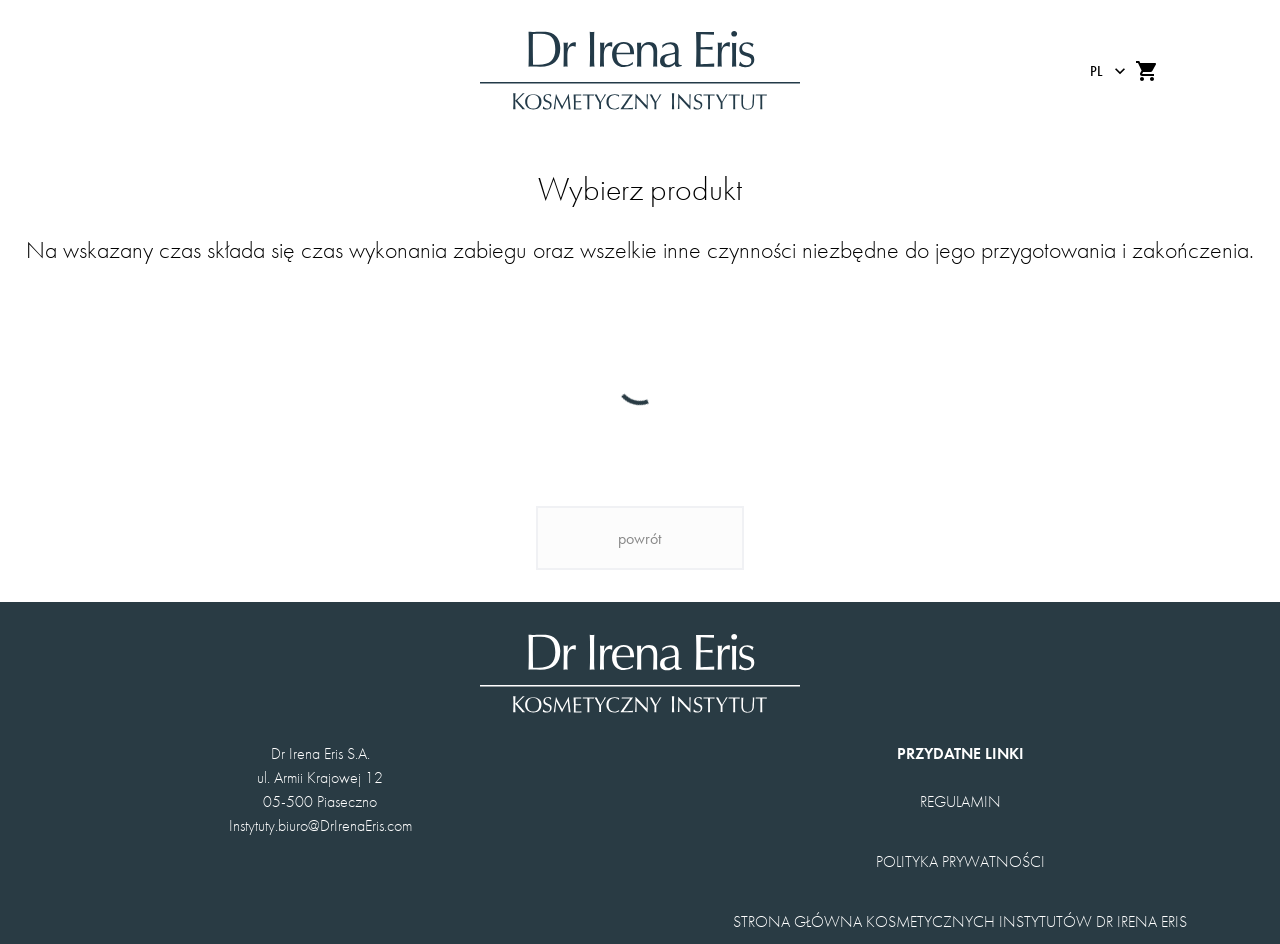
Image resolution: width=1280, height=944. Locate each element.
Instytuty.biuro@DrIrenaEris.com (320, 825)
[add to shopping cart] (1147, 71)
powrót (639, 538)
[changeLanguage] (1103, 71)
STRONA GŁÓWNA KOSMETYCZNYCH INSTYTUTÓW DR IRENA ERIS (960, 921)
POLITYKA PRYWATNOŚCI (960, 861)
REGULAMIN (960, 801)
